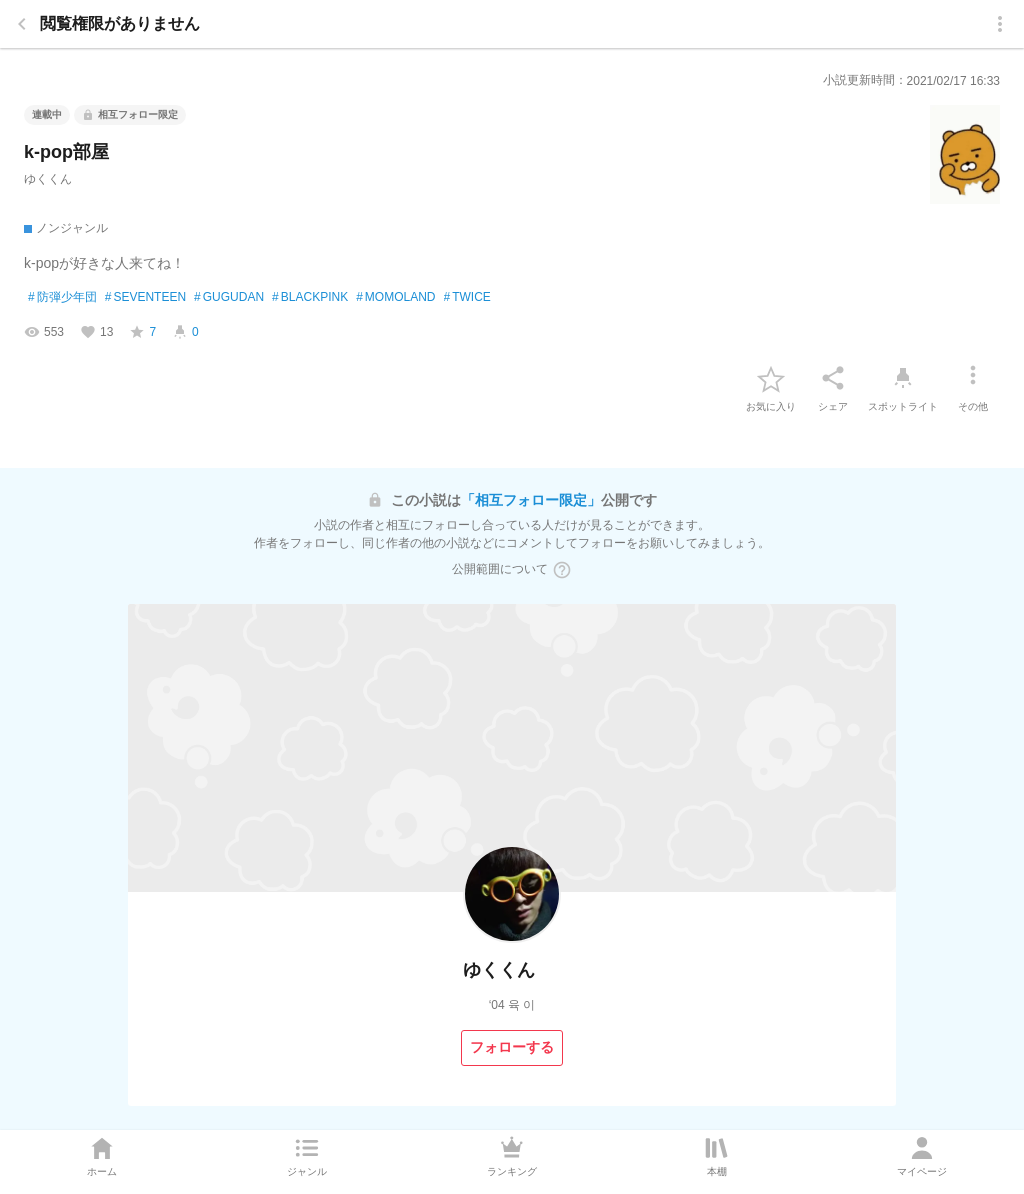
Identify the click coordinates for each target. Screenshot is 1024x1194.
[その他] (973, 378)
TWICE (467, 298)
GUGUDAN (229, 298)
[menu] (1000, 24)
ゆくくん (48, 179)
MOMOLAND (395, 298)
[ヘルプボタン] (562, 570)
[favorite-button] (771, 378)
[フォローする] (512, 1048)
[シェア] (833, 378)
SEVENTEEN (145, 298)
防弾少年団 (62, 298)
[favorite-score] (142, 332)
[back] (22, 24)
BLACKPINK (310, 298)
